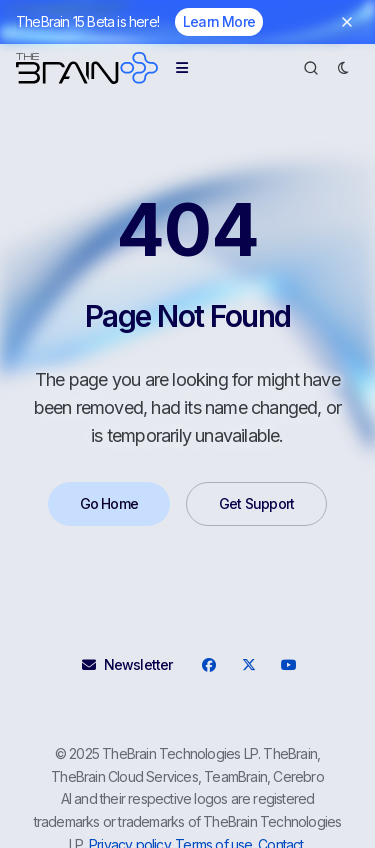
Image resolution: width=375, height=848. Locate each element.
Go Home (109, 503)
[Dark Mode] (343, 68)
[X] (249, 665)
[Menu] (182, 68)
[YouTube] (289, 665)
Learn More (219, 21)
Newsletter (127, 664)
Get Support (256, 503)
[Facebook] (209, 665)
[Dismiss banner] (347, 22)
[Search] (311, 68)
